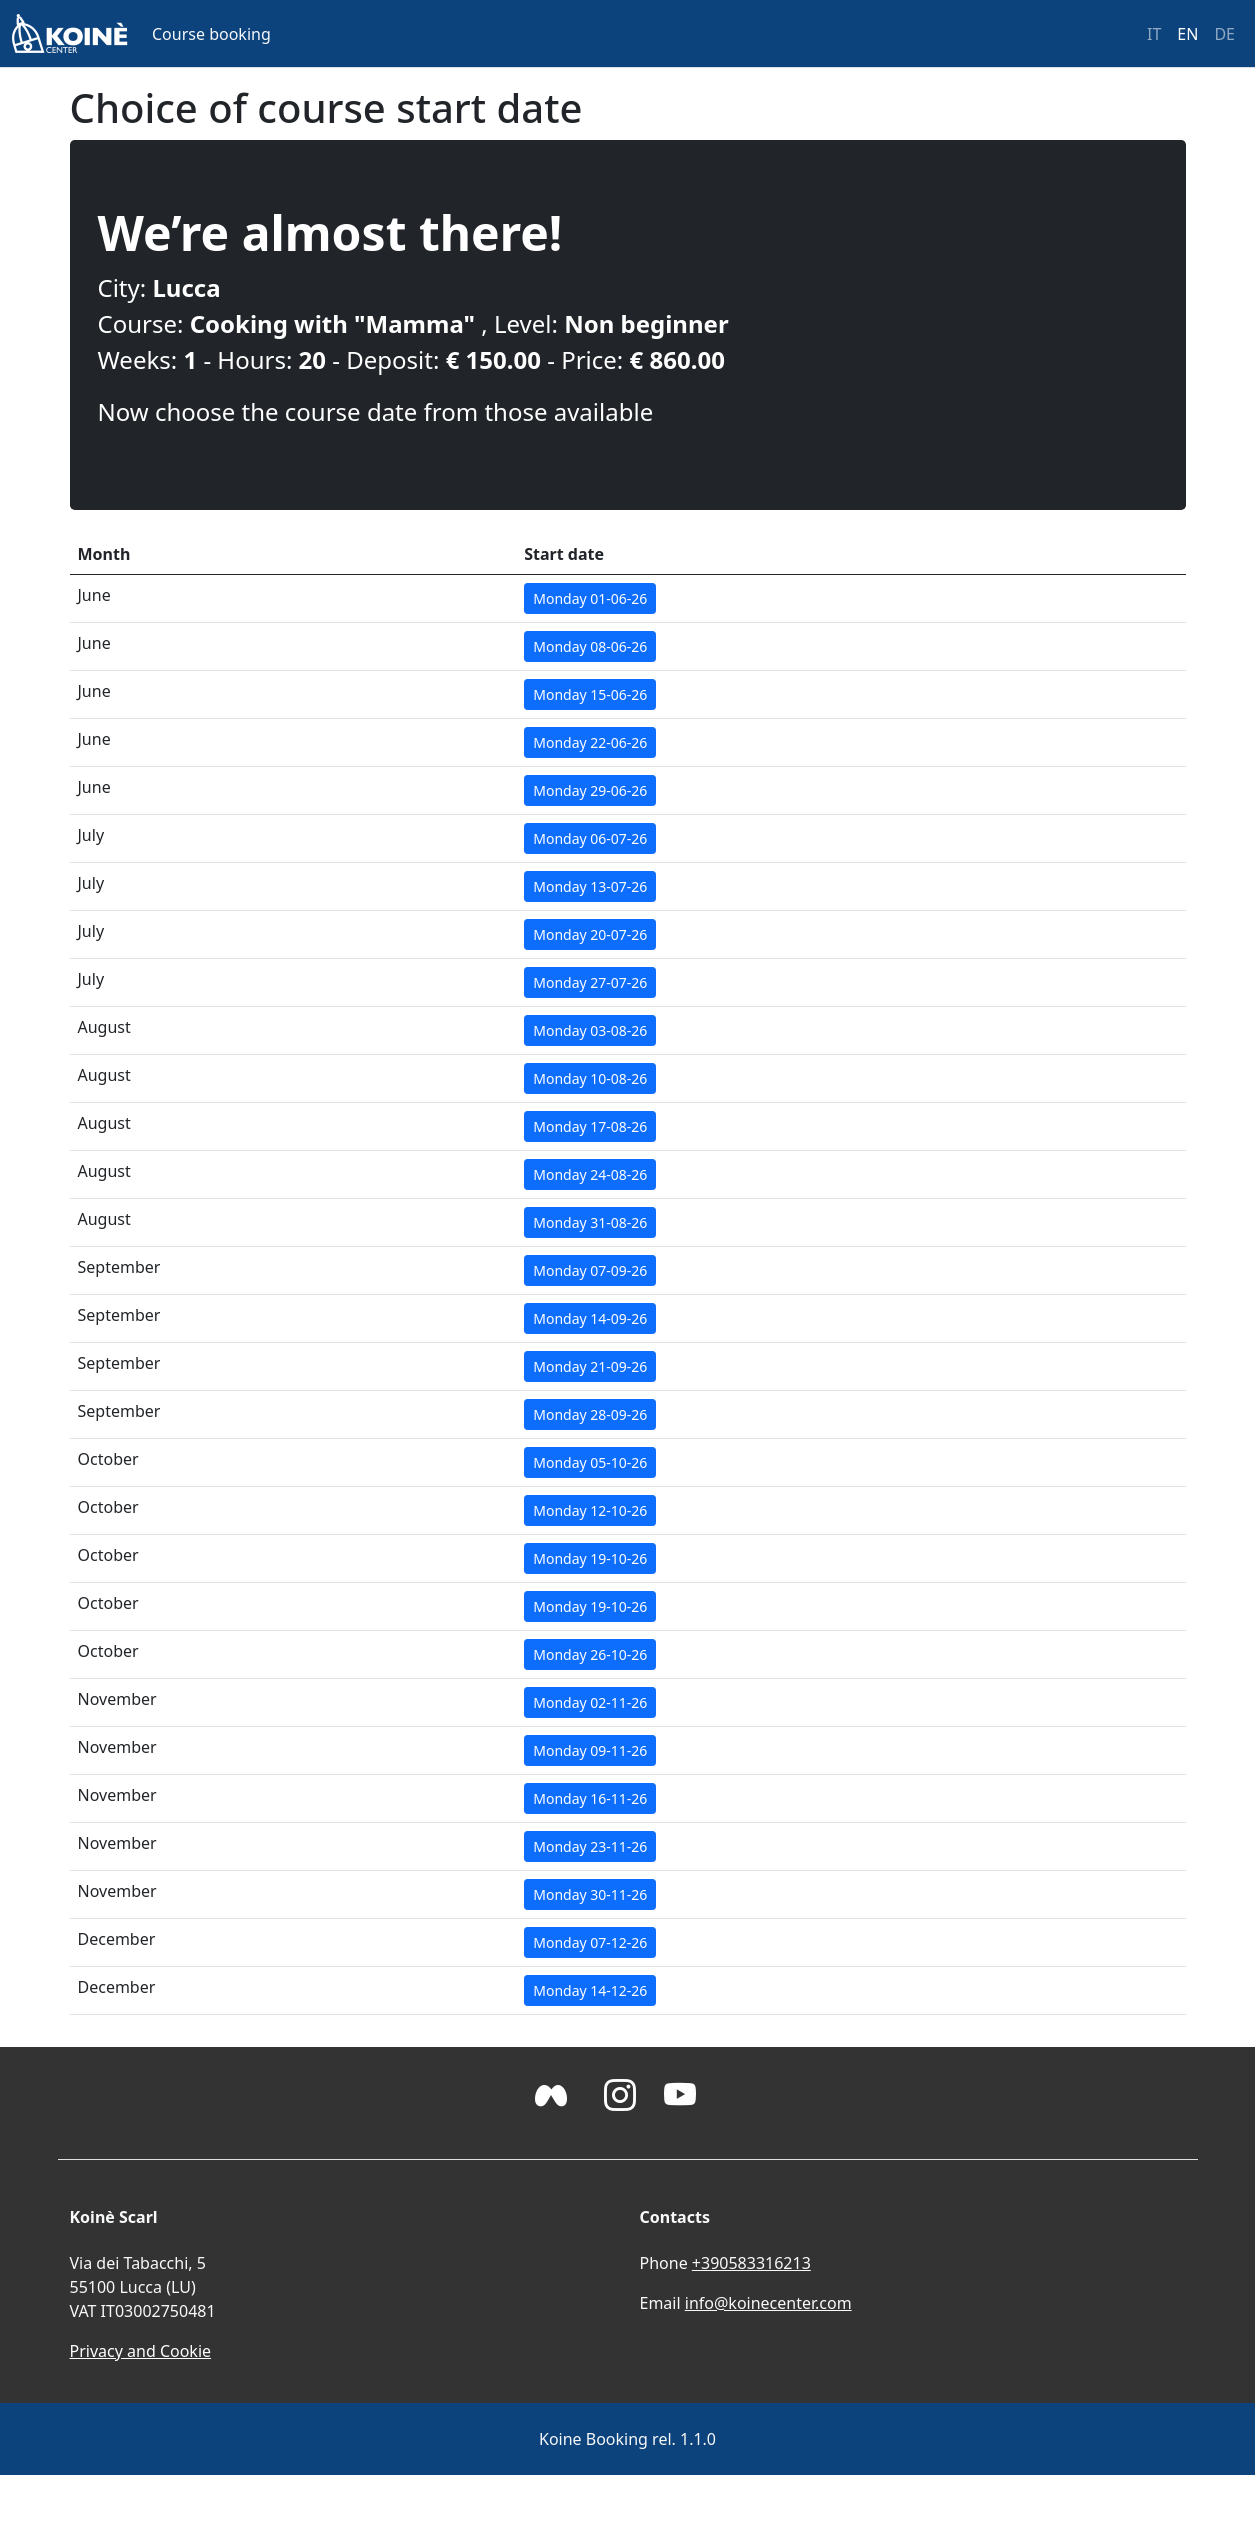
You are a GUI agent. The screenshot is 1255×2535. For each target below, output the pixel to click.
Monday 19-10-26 (590, 1558)
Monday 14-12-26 (590, 1990)
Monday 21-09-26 (590, 1366)
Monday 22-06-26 (590, 742)
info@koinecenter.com (768, 2303)
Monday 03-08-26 (590, 1030)
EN (1187, 34)
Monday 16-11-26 (590, 1798)
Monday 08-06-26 (590, 646)
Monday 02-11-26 (590, 1702)
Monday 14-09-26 (590, 1318)
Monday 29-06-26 (590, 790)
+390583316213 (751, 2263)
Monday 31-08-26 (590, 1222)
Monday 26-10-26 (590, 1654)
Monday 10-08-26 (590, 1078)
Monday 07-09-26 (590, 1270)
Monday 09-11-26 (590, 1750)
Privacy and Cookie (141, 2351)
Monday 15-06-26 (590, 694)
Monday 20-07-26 (590, 934)
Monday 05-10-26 (590, 1462)
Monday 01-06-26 (590, 598)
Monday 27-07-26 (590, 982)
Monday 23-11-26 (590, 1846)
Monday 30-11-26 (590, 1894)
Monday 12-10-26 (590, 1510)
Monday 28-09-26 (590, 1414)
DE (1224, 34)
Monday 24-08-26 (590, 1174)
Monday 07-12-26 (590, 1942)
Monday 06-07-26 (590, 838)
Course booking (211, 34)
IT (1154, 34)
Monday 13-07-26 (590, 886)
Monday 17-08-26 (590, 1126)
